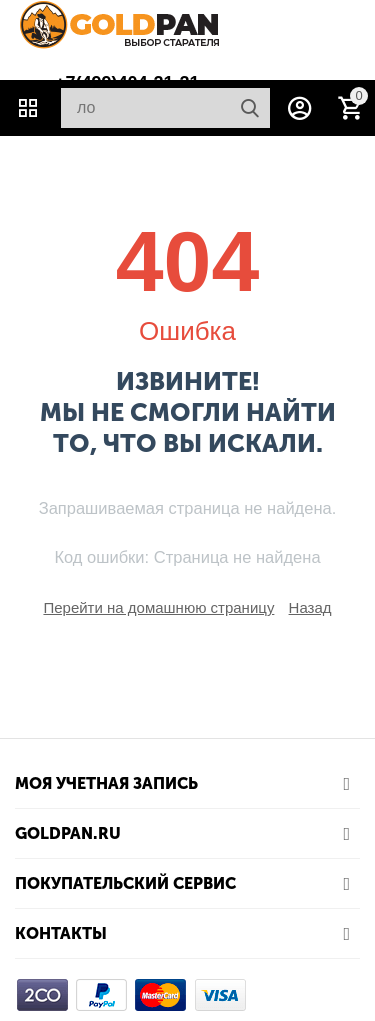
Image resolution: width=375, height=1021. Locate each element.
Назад (310, 607)
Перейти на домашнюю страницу (158, 607)
